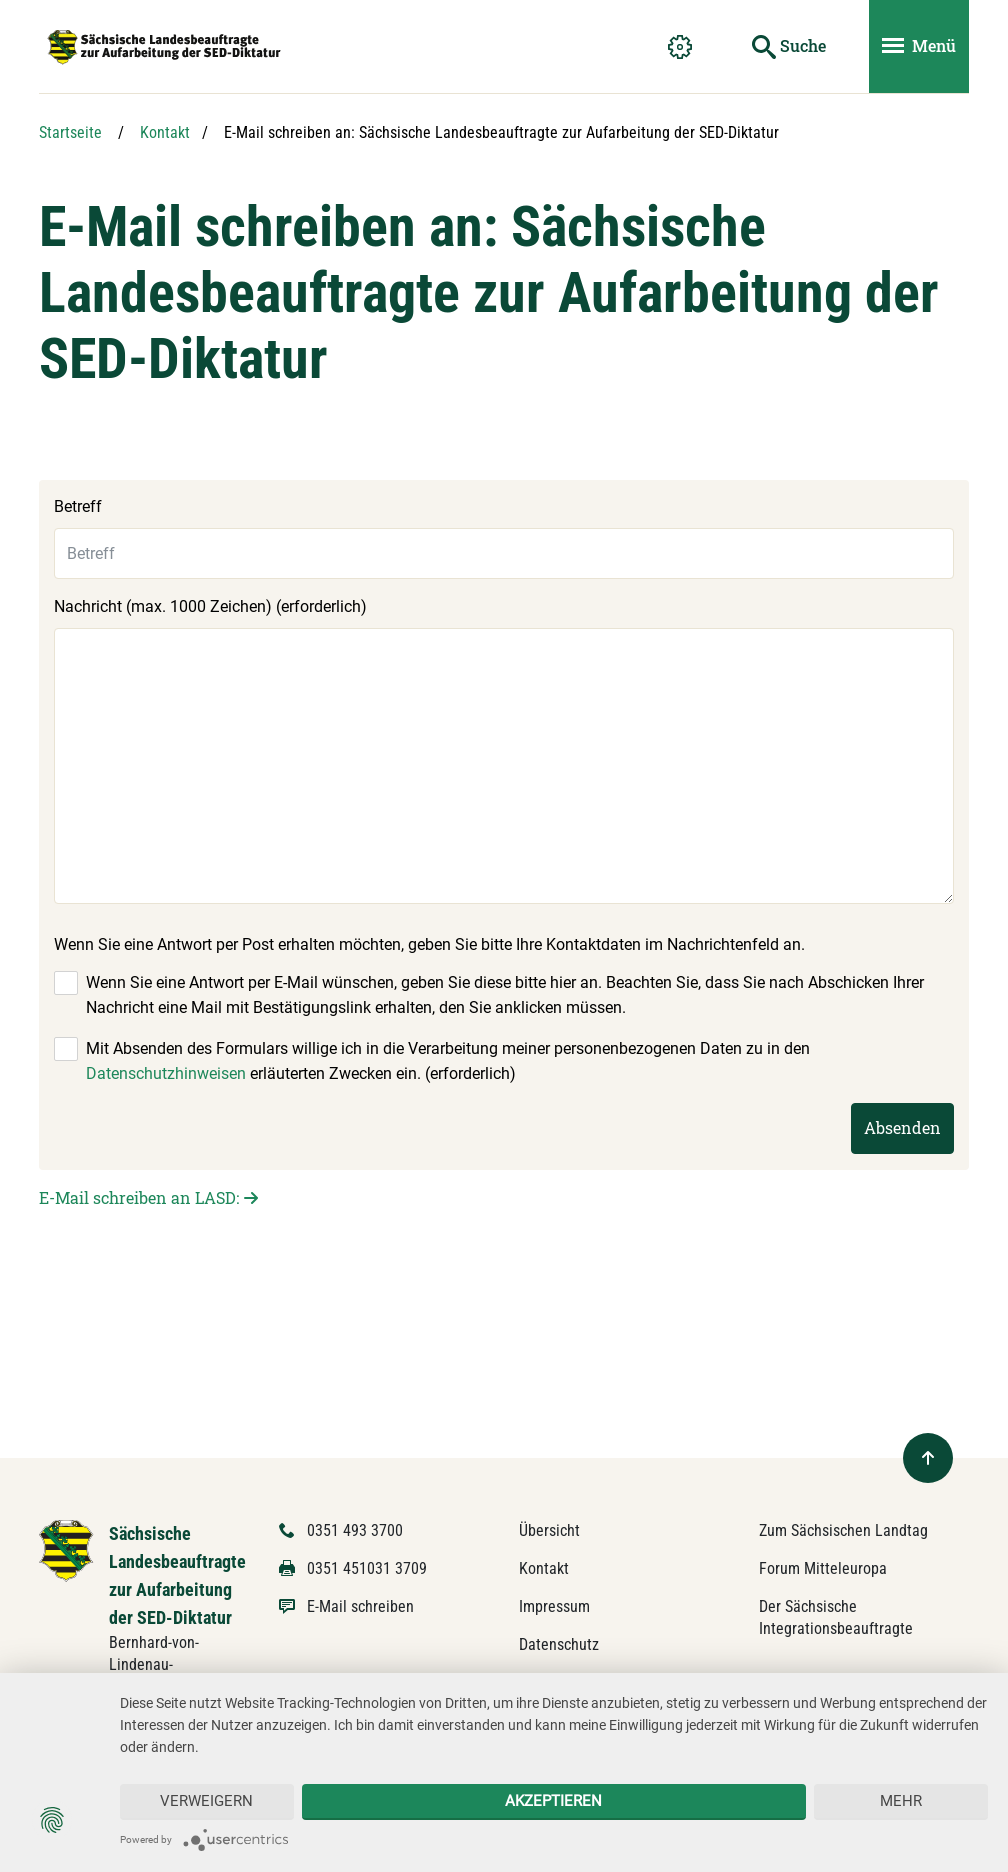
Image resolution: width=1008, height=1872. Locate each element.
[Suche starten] (789, 47)
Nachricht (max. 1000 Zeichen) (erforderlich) (210, 606)
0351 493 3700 (355, 1530)
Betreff (78, 506)
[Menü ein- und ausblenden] (919, 46)
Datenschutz (559, 1644)
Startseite (70, 132)
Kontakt (165, 132)
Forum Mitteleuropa (823, 1568)
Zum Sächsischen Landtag (843, 1530)
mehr (901, 1801)
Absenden (902, 1127)
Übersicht (549, 1530)
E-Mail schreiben (360, 1606)
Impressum (554, 1606)
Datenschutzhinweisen (166, 1073)
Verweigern (206, 1801)
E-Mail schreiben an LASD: (139, 1197)
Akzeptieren (553, 1801)
